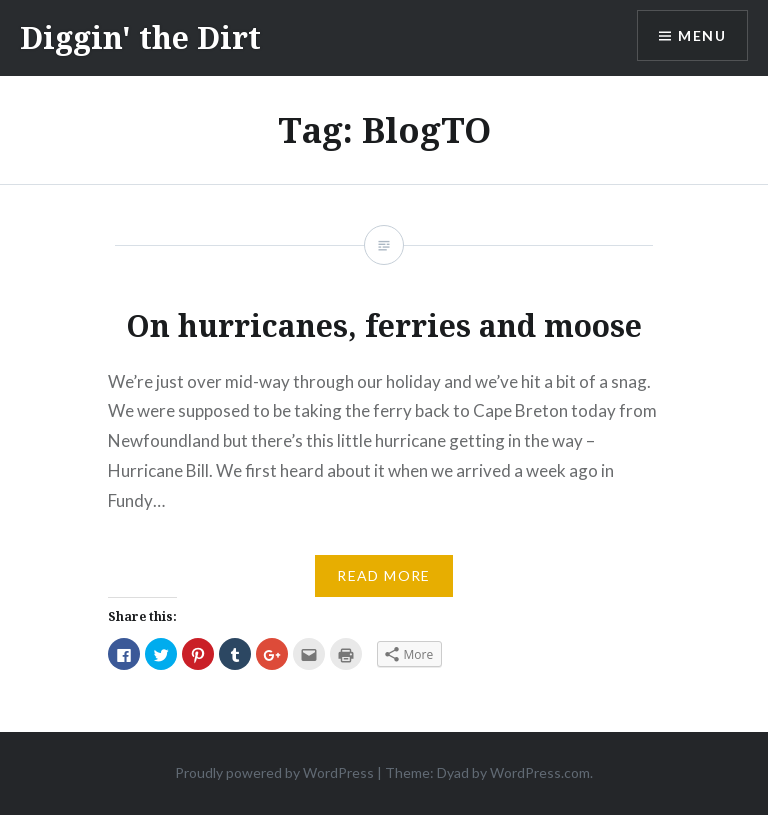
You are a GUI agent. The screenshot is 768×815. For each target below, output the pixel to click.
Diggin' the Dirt (140, 37)
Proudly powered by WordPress (274, 772)
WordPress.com (540, 772)
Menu (702, 35)
